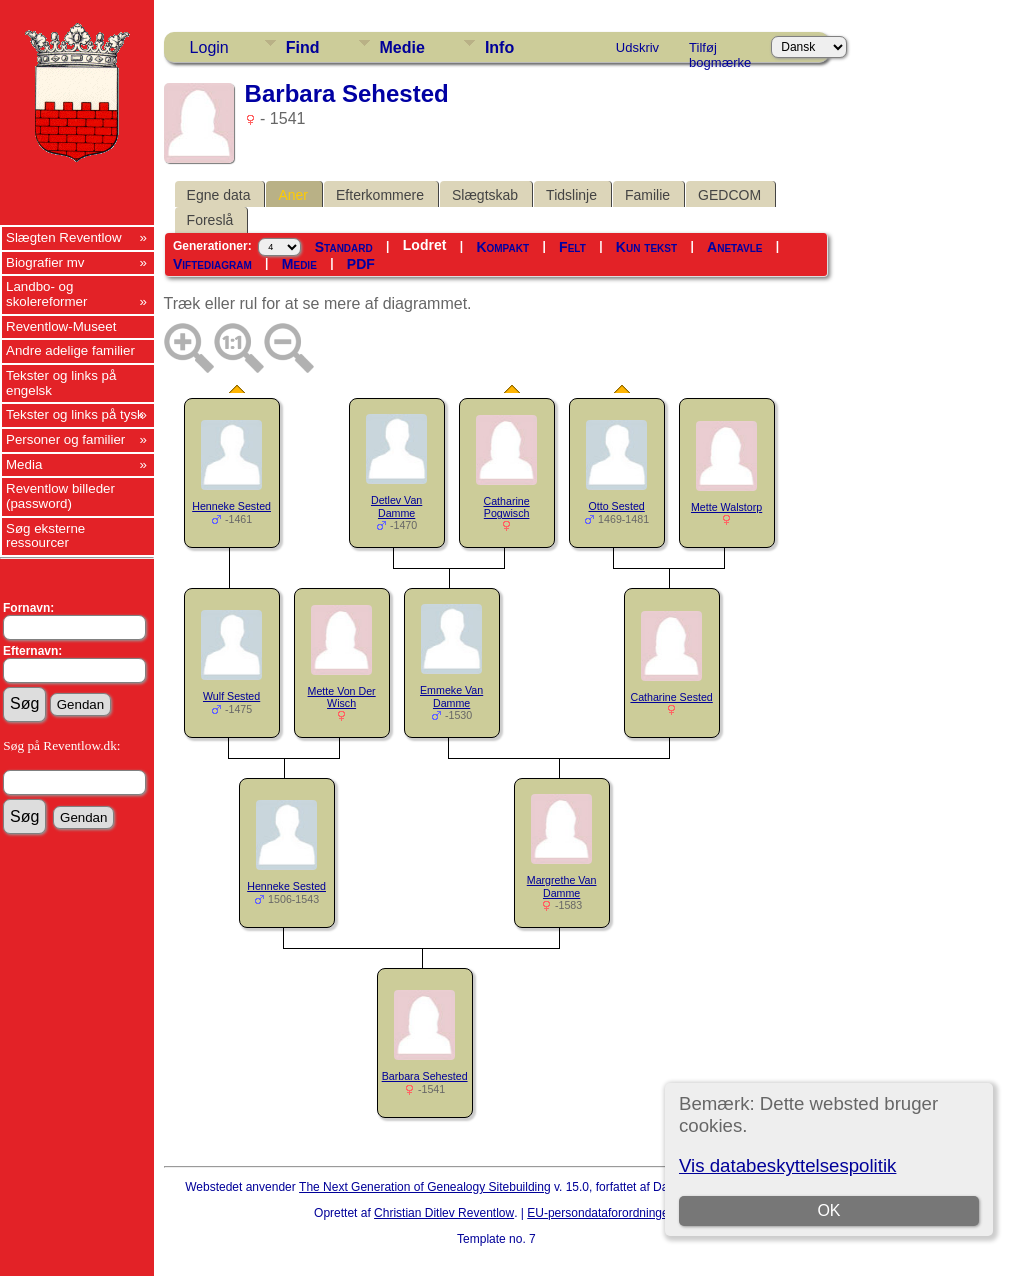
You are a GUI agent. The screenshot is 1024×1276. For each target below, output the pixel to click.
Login (209, 47)
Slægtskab (485, 195)
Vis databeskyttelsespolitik (787, 1165)
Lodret (425, 245)
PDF (361, 264)
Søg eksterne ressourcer (45, 536)
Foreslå (210, 220)
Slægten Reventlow (64, 237)
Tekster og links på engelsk (61, 383)
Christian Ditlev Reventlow (444, 1213)
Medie (402, 47)
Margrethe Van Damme (562, 886)
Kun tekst (646, 247)
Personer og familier (65, 439)
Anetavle (734, 247)
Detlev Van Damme (396, 506)
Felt (572, 247)
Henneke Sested (231, 506)
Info (499, 47)
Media (24, 464)
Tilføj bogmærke (720, 51)
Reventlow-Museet (61, 326)
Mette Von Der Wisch (342, 697)
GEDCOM (729, 195)
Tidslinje (571, 195)
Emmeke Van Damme (451, 696)
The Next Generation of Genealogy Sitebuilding (425, 1187)
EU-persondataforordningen (601, 1213)
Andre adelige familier (70, 350)
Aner (293, 195)
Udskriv (637, 47)
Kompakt (502, 247)
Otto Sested (616, 506)
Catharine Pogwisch (507, 507)
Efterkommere (380, 195)
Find (303, 47)
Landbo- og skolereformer (46, 294)
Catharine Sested (671, 697)
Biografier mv (45, 262)
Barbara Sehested (425, 1076)
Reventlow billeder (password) (60, 496)
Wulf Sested (231, 696)
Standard (344, 247)
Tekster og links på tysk (75, 414)
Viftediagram (212, 264)
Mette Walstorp (726, 507)
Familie (647, 195)
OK (829, 1210)
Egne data (219, 195)
